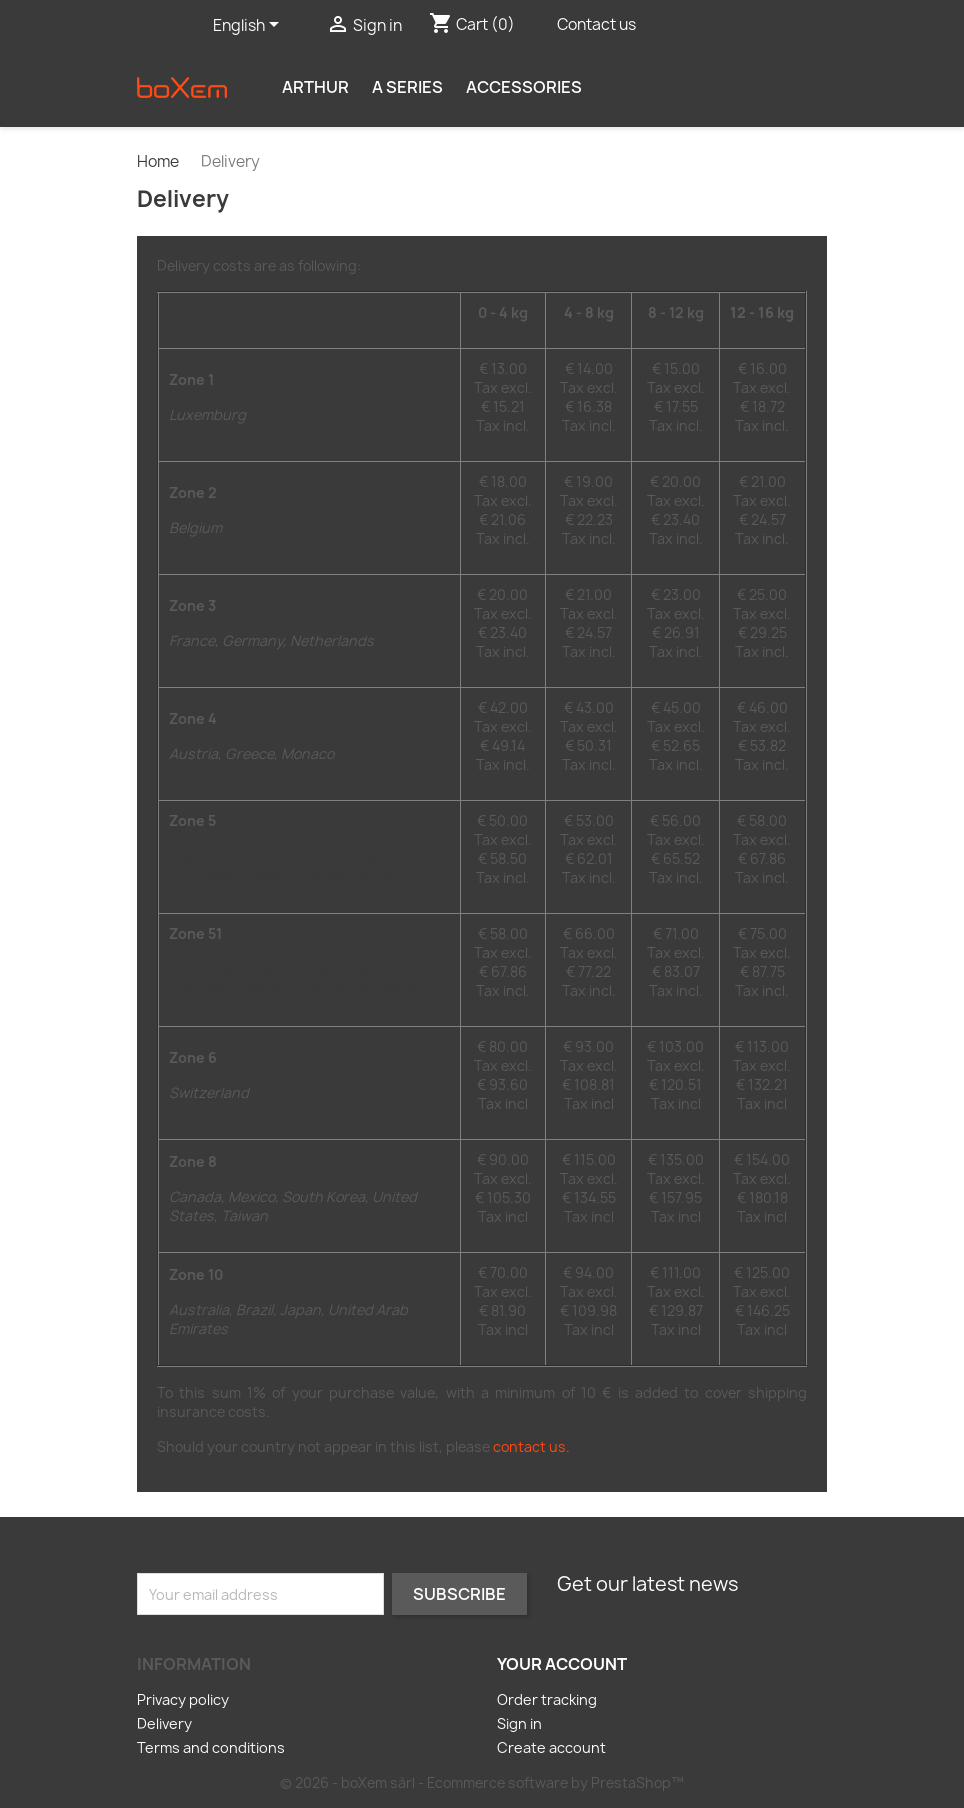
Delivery (164, 1723)
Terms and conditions (211, 1747)
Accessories (524, 87)
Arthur (315, 87)
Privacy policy (183, 1699)
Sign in (519, 1723)
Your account (562, 1664)
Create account (551, 1747)
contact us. (531, 1446)
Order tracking (547, 1699)
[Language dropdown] (249, 27)
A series (407, 87)
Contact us (596, 24)
